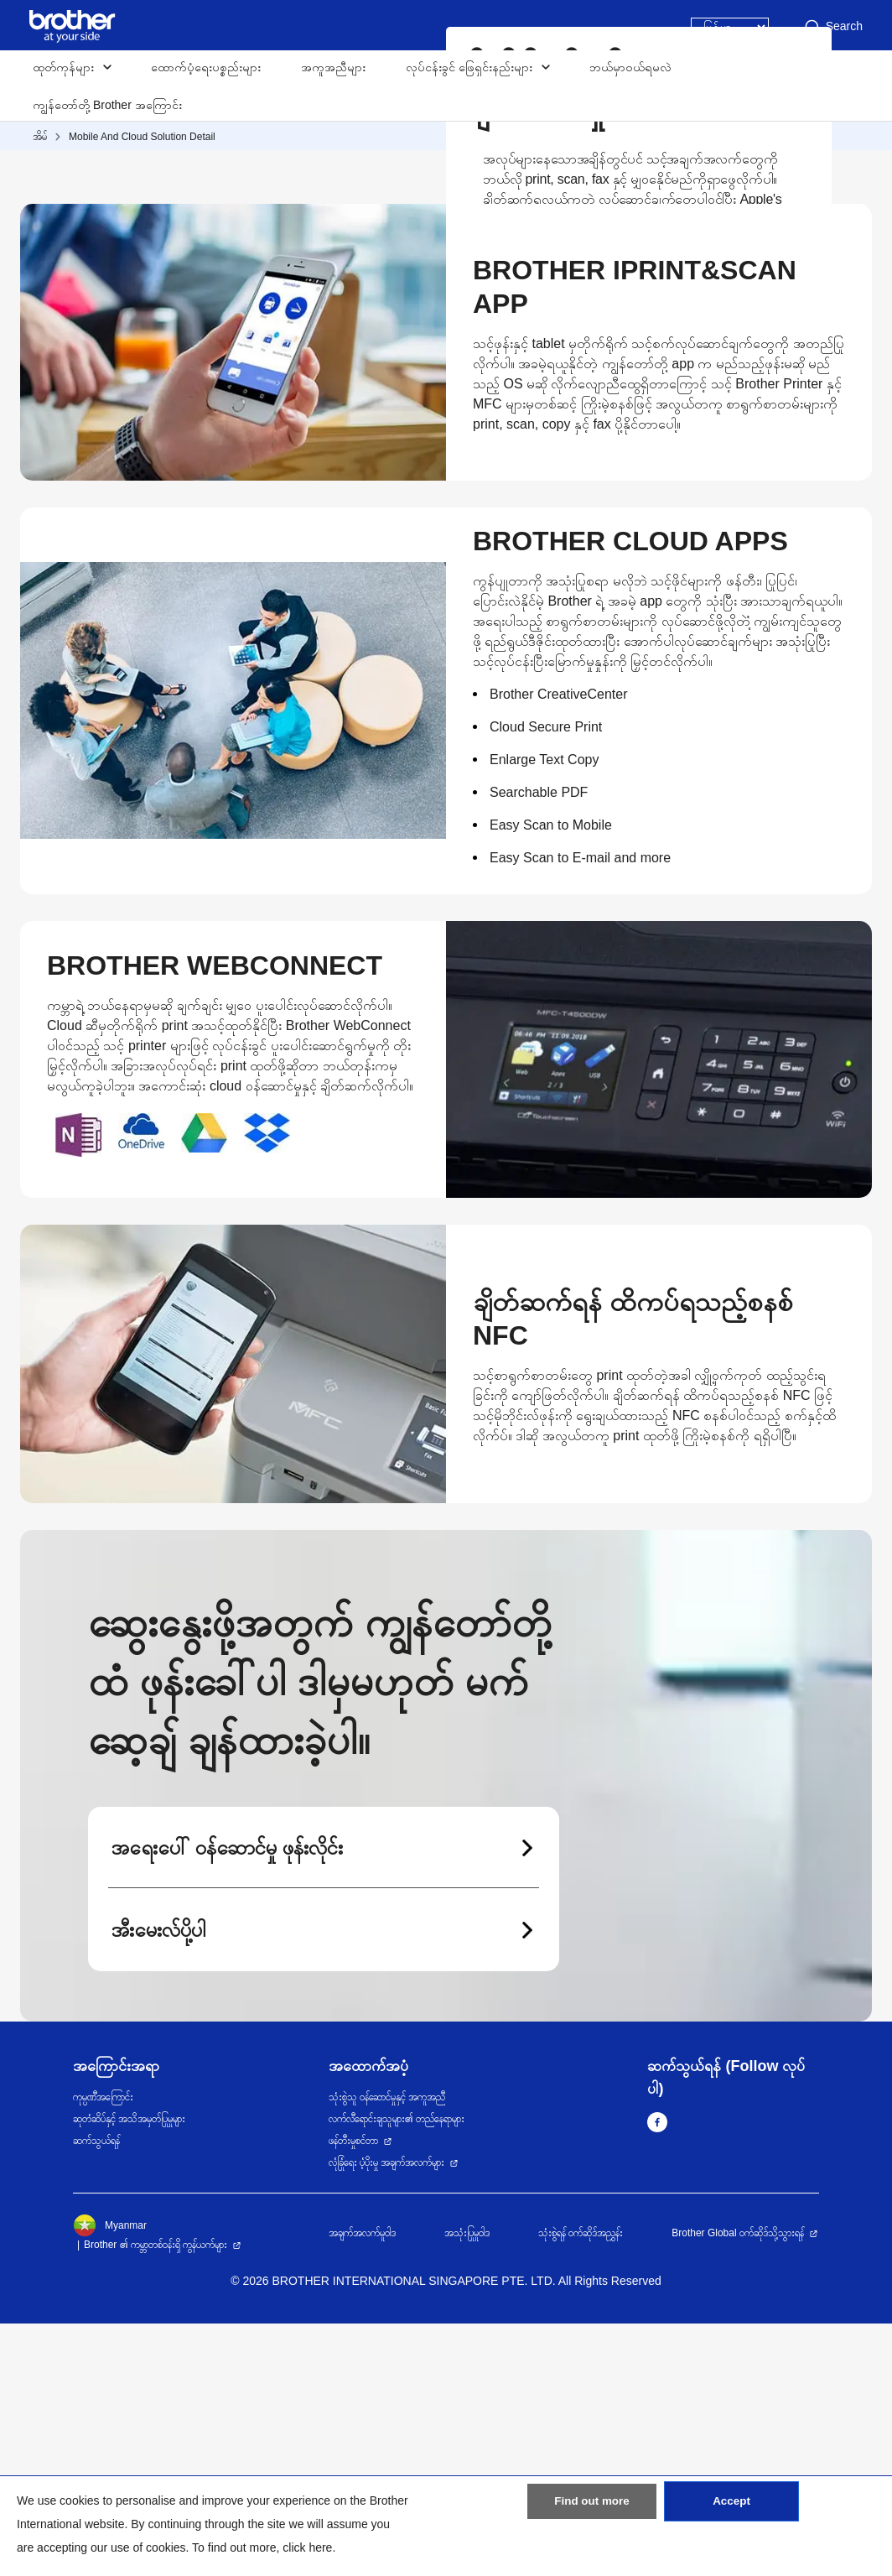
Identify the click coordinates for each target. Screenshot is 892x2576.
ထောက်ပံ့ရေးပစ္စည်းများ (206, 67)
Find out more (591, 2511)
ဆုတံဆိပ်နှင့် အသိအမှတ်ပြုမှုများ (129, 2371)
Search (832, 27)
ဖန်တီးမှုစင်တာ (353, 2393)
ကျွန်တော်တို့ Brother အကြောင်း (107, 105)
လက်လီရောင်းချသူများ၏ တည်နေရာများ (396, 2371)
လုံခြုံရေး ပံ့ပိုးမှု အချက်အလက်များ (387, 2415)
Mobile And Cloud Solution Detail (142, 137)
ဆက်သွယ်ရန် (96, 2393)
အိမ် (40, 137)
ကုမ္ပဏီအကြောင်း (103, 2349)
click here (307, 2547)
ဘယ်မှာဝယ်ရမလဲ (630, 67)
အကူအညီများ (333, 67)
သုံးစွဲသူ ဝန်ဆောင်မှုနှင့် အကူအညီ (387, 2349)
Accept (731, 2511)
